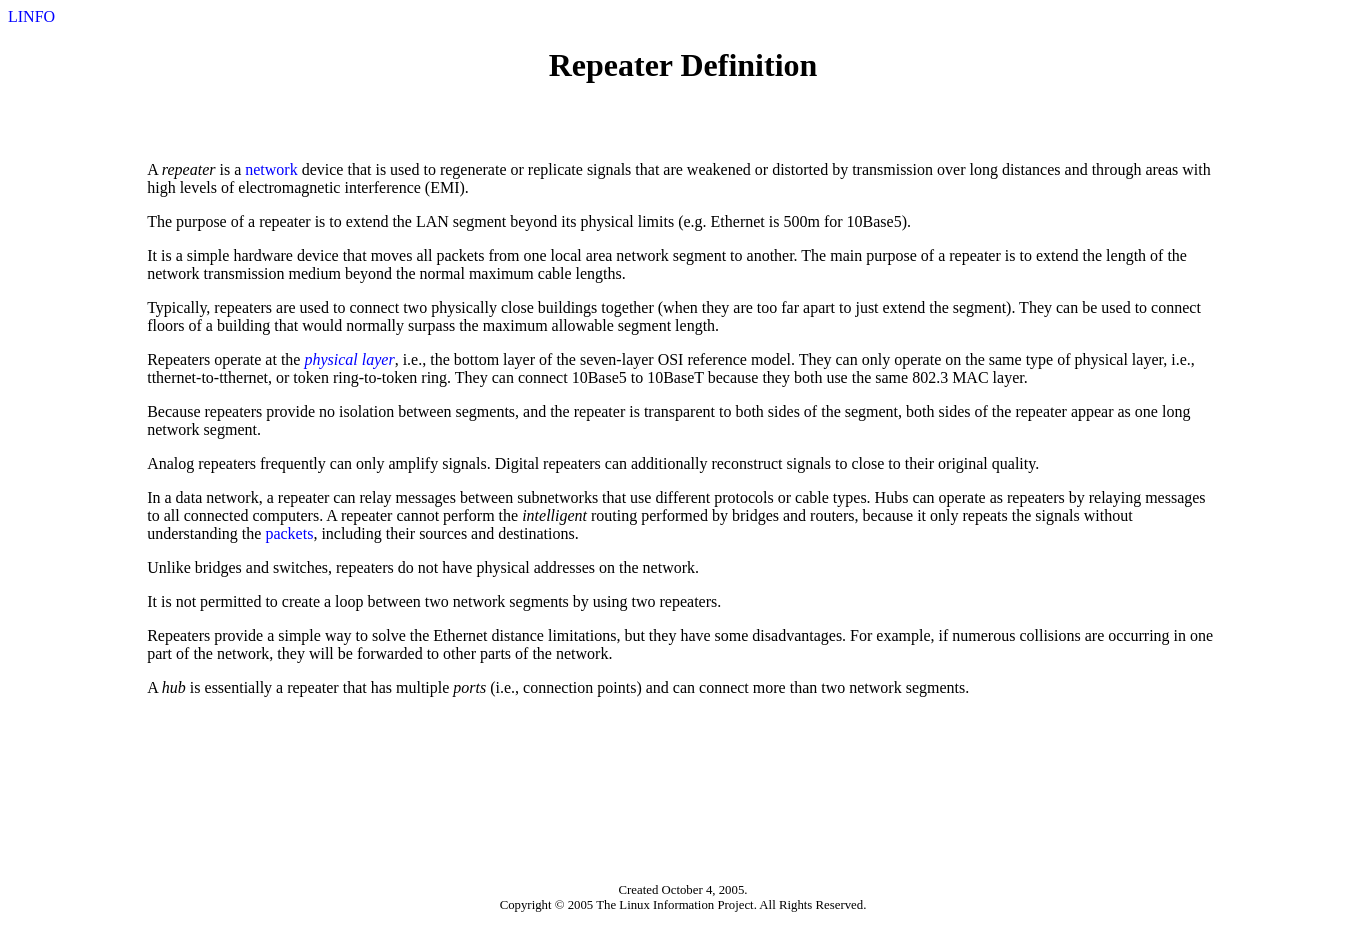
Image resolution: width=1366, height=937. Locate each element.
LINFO (31, 16)
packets (289, 533)
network (271, 169)
